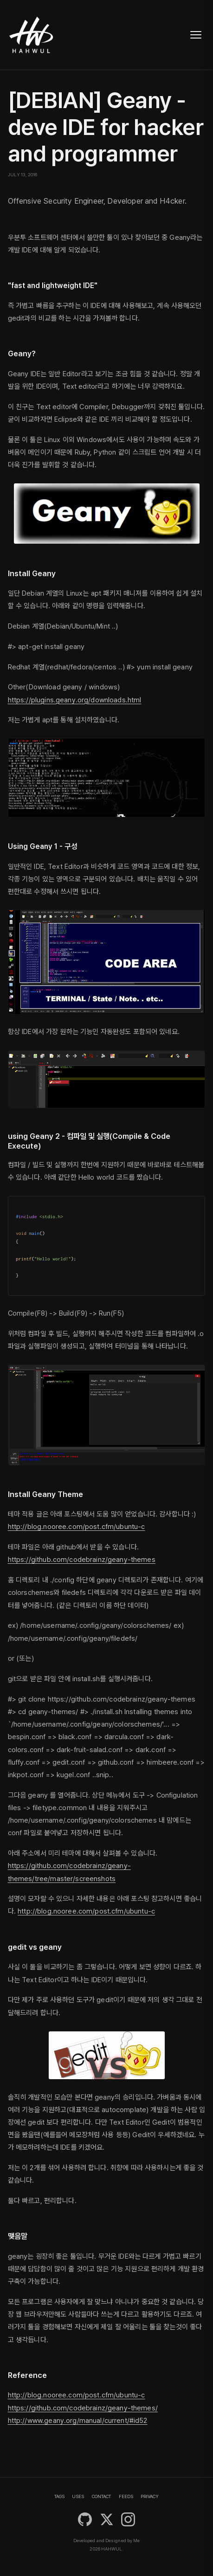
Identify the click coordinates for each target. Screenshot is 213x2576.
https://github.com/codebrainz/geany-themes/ (83, 2408)
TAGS (59, 2496)
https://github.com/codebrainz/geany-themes (81, 1559)
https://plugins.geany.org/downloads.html (75, 700)
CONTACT (101, 2496)
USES (78, 2496)
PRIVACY (150, 2496)
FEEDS (126, 2496)
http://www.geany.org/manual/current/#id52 (78, 2420)
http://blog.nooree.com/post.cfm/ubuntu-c (76, 1526)
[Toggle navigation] (196, 35)
